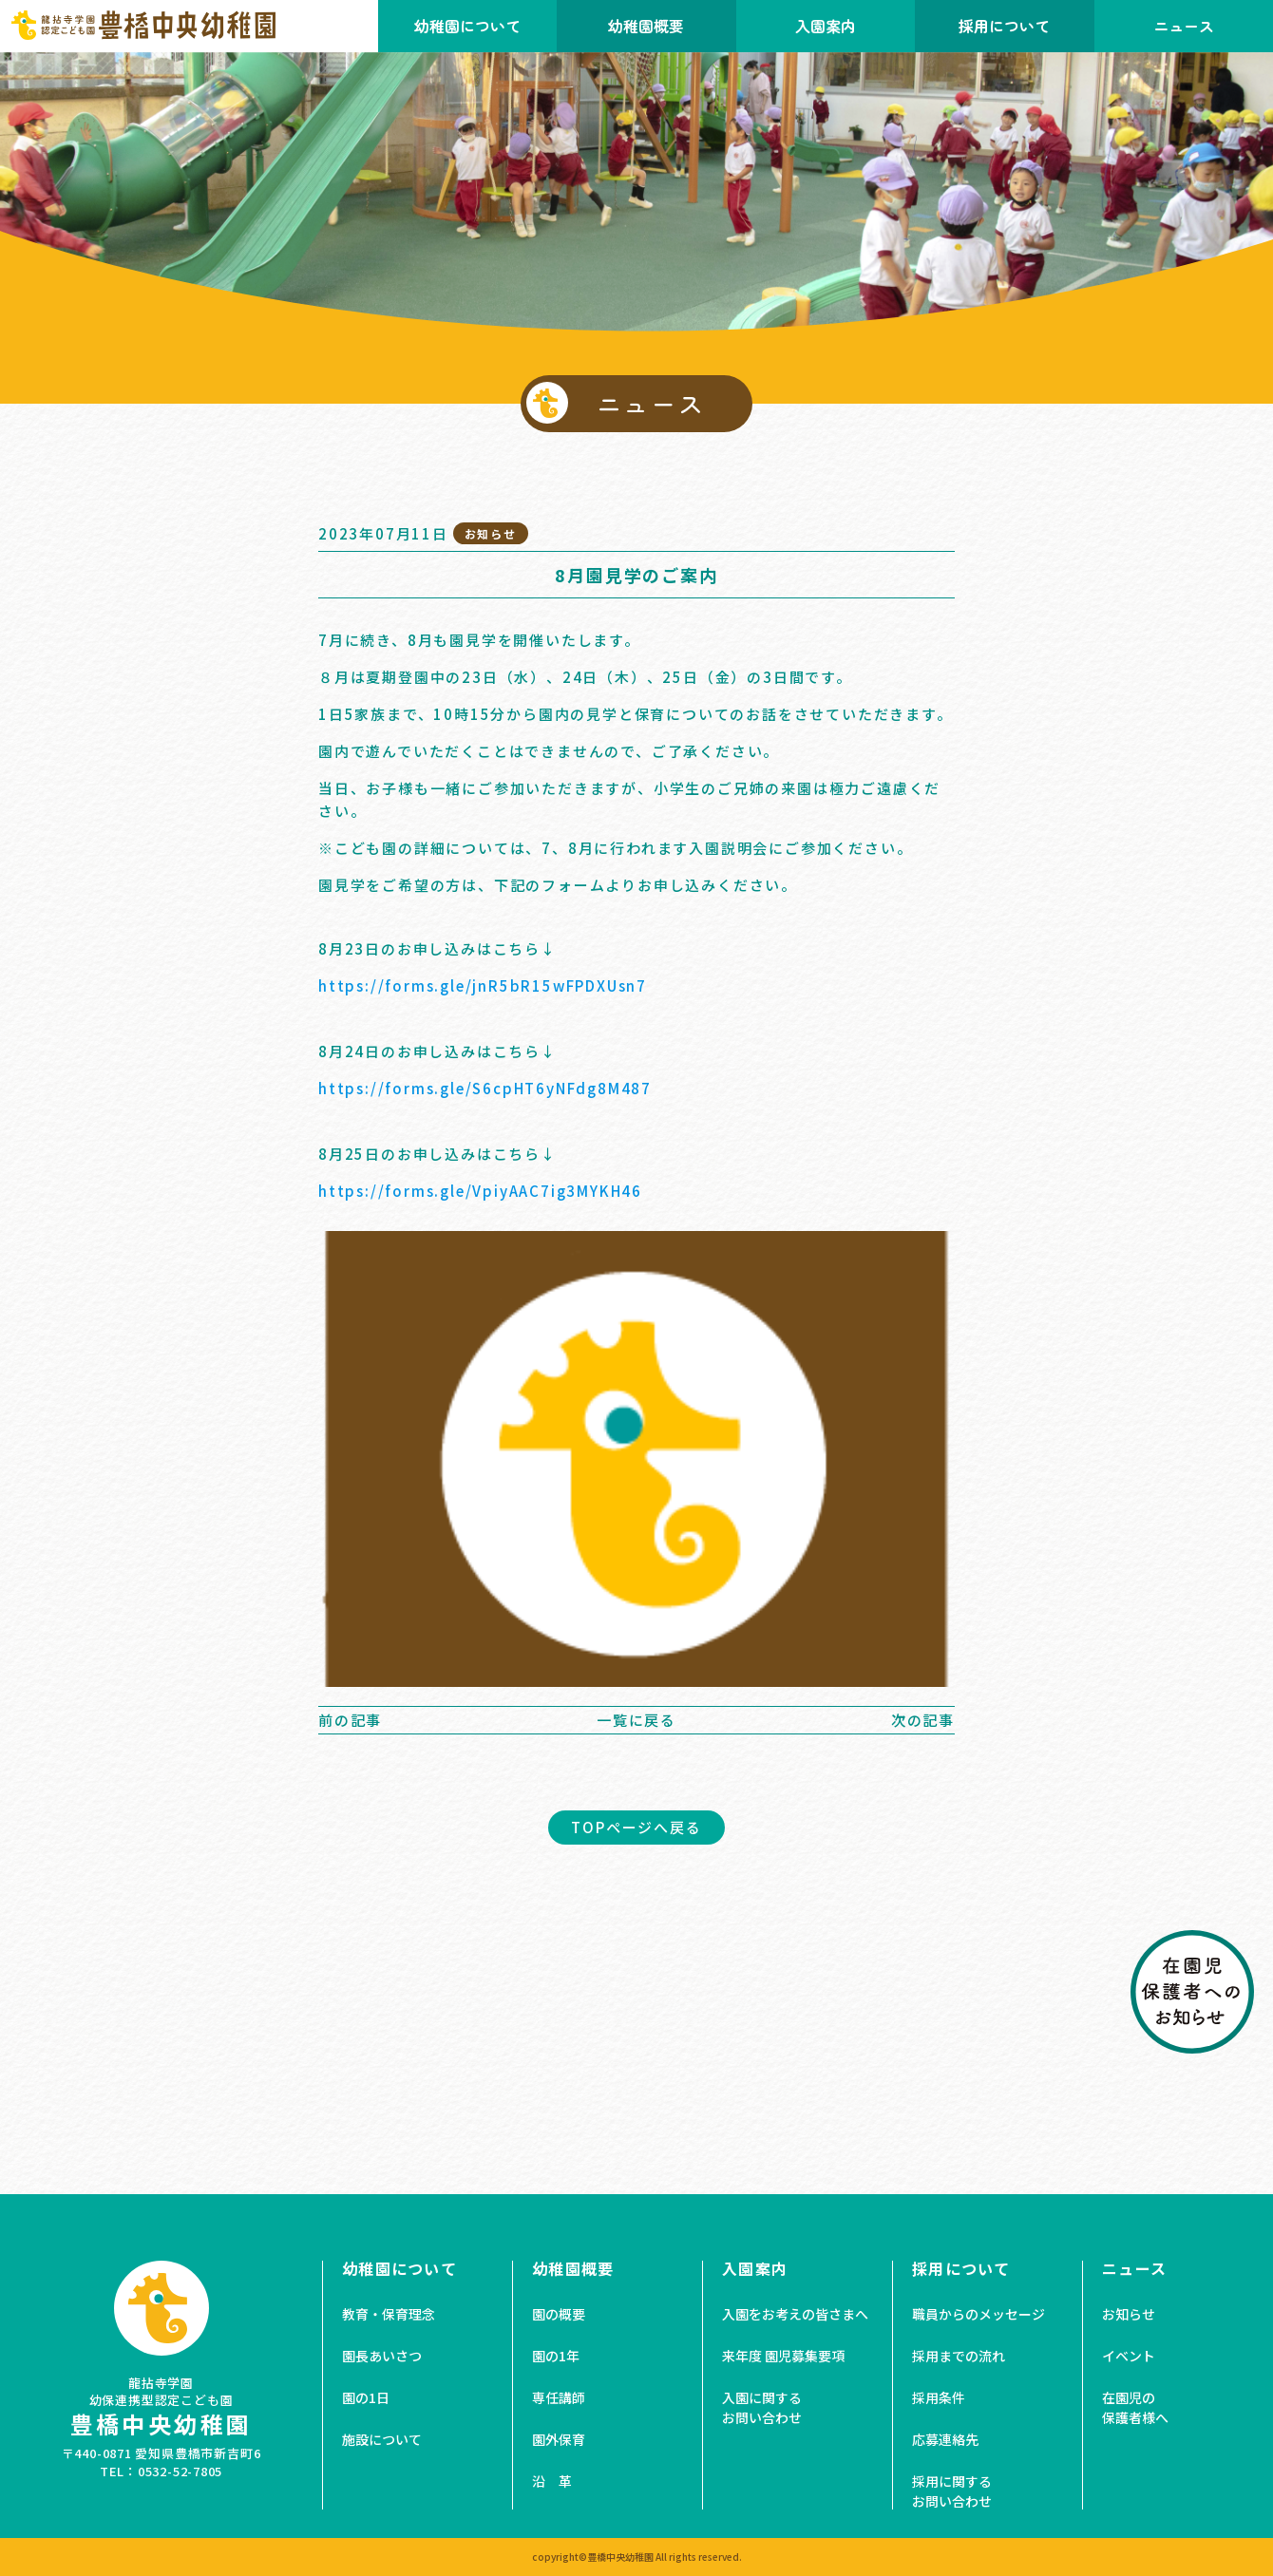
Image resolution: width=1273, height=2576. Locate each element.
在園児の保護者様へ (1135, 2407)
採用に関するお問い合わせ (952, 2491)
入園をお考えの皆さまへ (795, 2313)
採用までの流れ (958, 2355)
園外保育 (558, 2439)
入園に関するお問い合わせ (762, 2407)
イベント (1128, 2355)
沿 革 (552, 2481)
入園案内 (825, 25)
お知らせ (1128, 2313)
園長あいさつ (382, 2355)
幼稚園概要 (646, 25)
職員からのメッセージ (978, 2313)
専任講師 (558, 2397)
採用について (1004, 25)
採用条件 (938, 2397)
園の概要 (558, 2313)
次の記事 (923, 1720)
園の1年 (556, 2355)
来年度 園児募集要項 (783, 2355)
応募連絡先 (945, 2439)
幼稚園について (467, 25)
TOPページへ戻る (636, 1827)
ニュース (1134, 2268)
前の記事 (350, 1720)
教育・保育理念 (388, 2313)
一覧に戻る (636, 1720)
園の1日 (366, 2397)
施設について (382, 2439)
